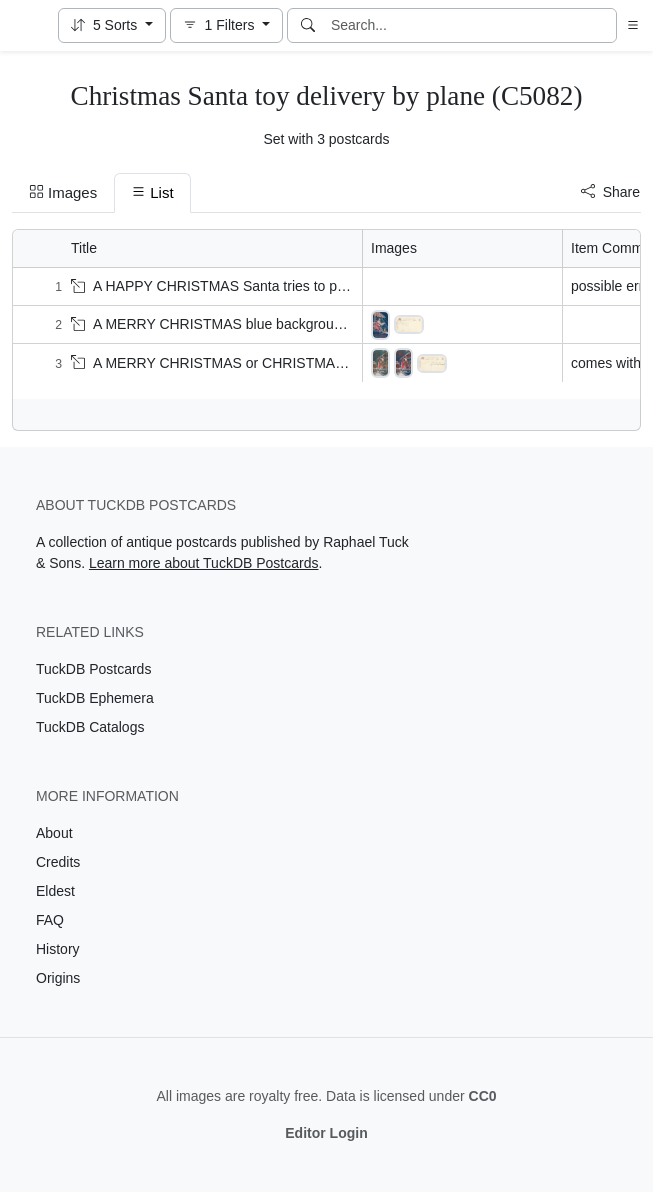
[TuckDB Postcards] (27, 26)
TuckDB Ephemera (95, 698)
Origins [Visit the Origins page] (58, 978)
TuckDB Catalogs (90, 727)
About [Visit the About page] (54, 833)
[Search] (308, 25)
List (152, 192)
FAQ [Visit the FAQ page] (50, 920)
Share (610, 192)
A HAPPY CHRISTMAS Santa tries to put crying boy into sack (273, 286)
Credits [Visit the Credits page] (58, 862)
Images (63, 192)
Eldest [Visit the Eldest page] (55, 891)
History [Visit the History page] (58, 949)
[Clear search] (603, 25)
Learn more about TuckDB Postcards (204, 563)
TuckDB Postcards (93, 669)
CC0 (483, 1096)
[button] (112, 25)
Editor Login (326, 1133)
